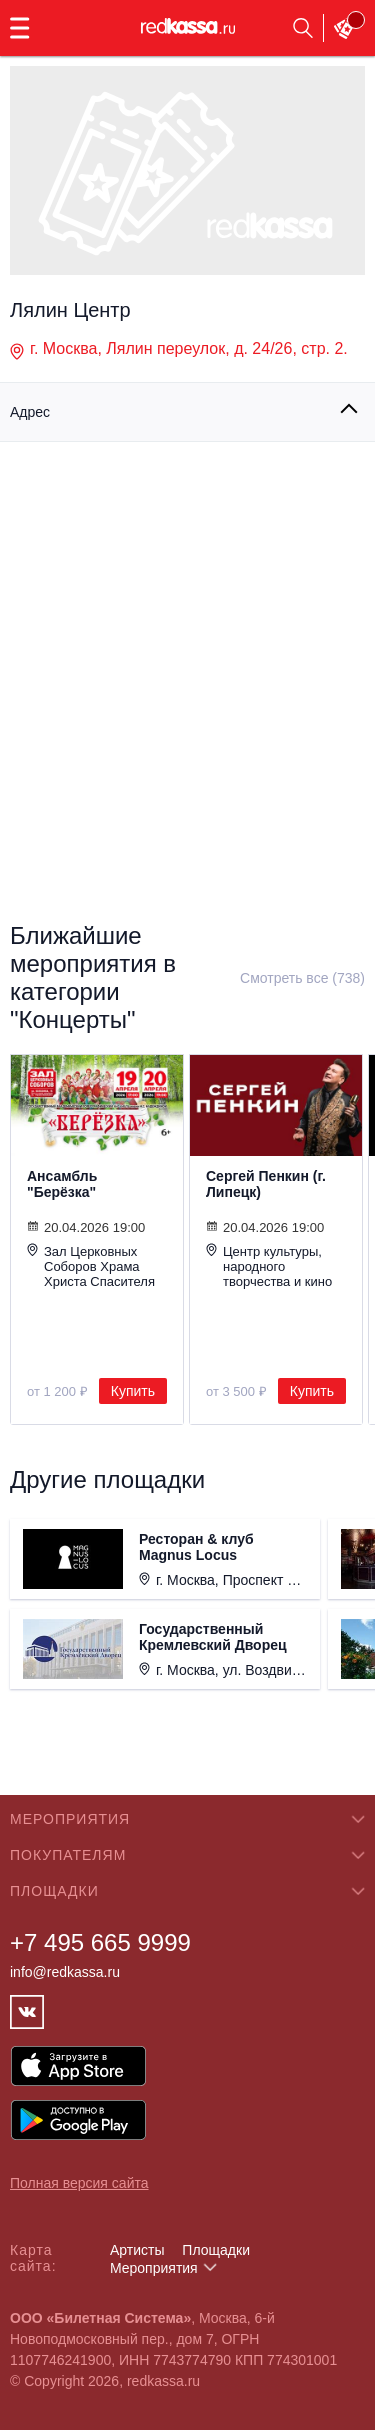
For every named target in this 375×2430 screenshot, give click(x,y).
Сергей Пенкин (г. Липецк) (266, 1184)
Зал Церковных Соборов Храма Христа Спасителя (91, 1266)
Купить (133, 1391)
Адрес (30, 412)
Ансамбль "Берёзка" (62, 1184)
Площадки (216, 2250)
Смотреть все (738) (302, 978)
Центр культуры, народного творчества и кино (269, 1266)
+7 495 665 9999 (100, 1942)
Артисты (137, 2250)
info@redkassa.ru (65, 1972)
